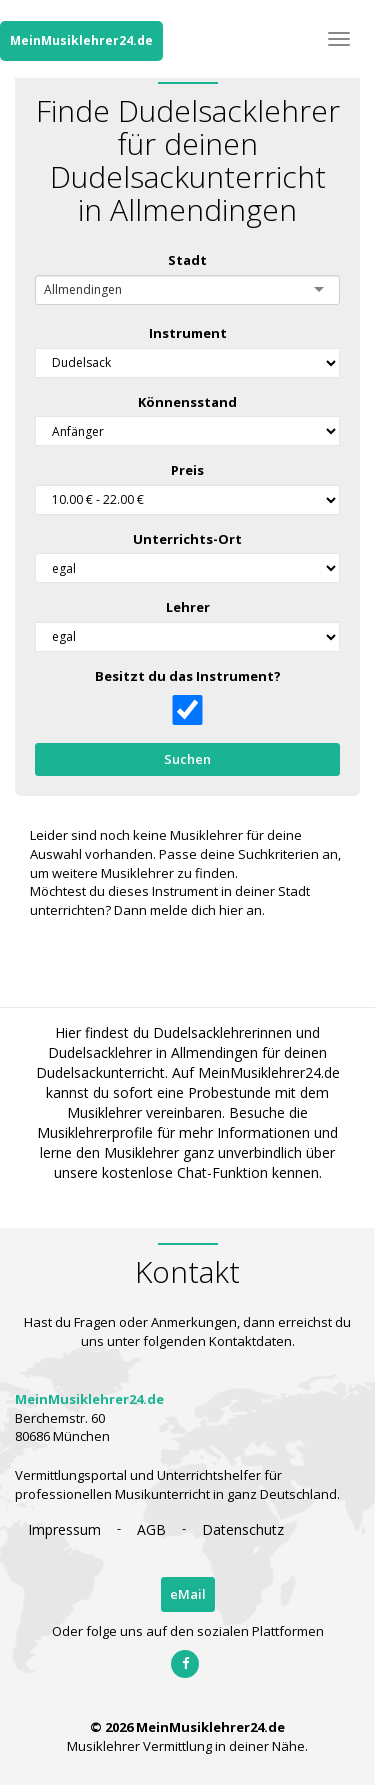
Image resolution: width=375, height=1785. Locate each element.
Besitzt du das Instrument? (187, 676)
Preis (187, 470)
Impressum (64, 1529)
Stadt (187, 260)
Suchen (187, 759)
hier (231, 910)
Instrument (187, 333)
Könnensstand (187, 402)
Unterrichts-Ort (187, 539)
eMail (188, 1594)
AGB (151, 1529)
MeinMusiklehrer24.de (81, 40)
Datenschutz (243, 1529)
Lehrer (187, 607)
